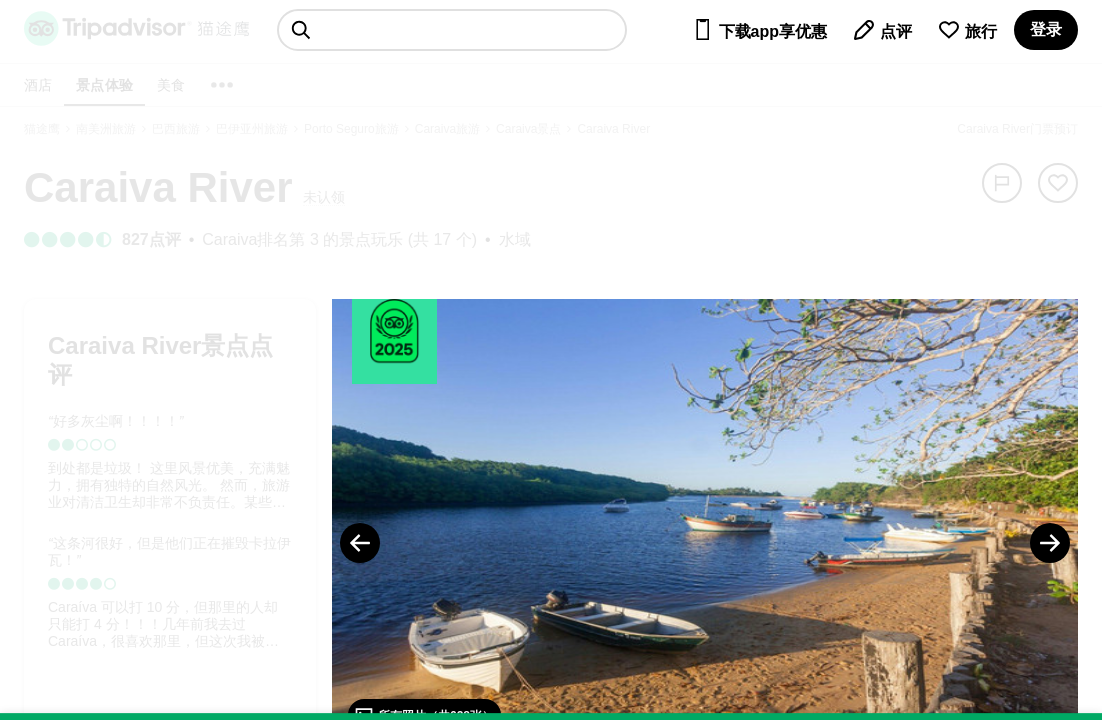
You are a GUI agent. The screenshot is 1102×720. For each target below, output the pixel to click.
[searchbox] (452, 30)
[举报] (1002, 183)
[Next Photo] (1050, 543)
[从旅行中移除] (1058, 183)
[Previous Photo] (360, 543)
